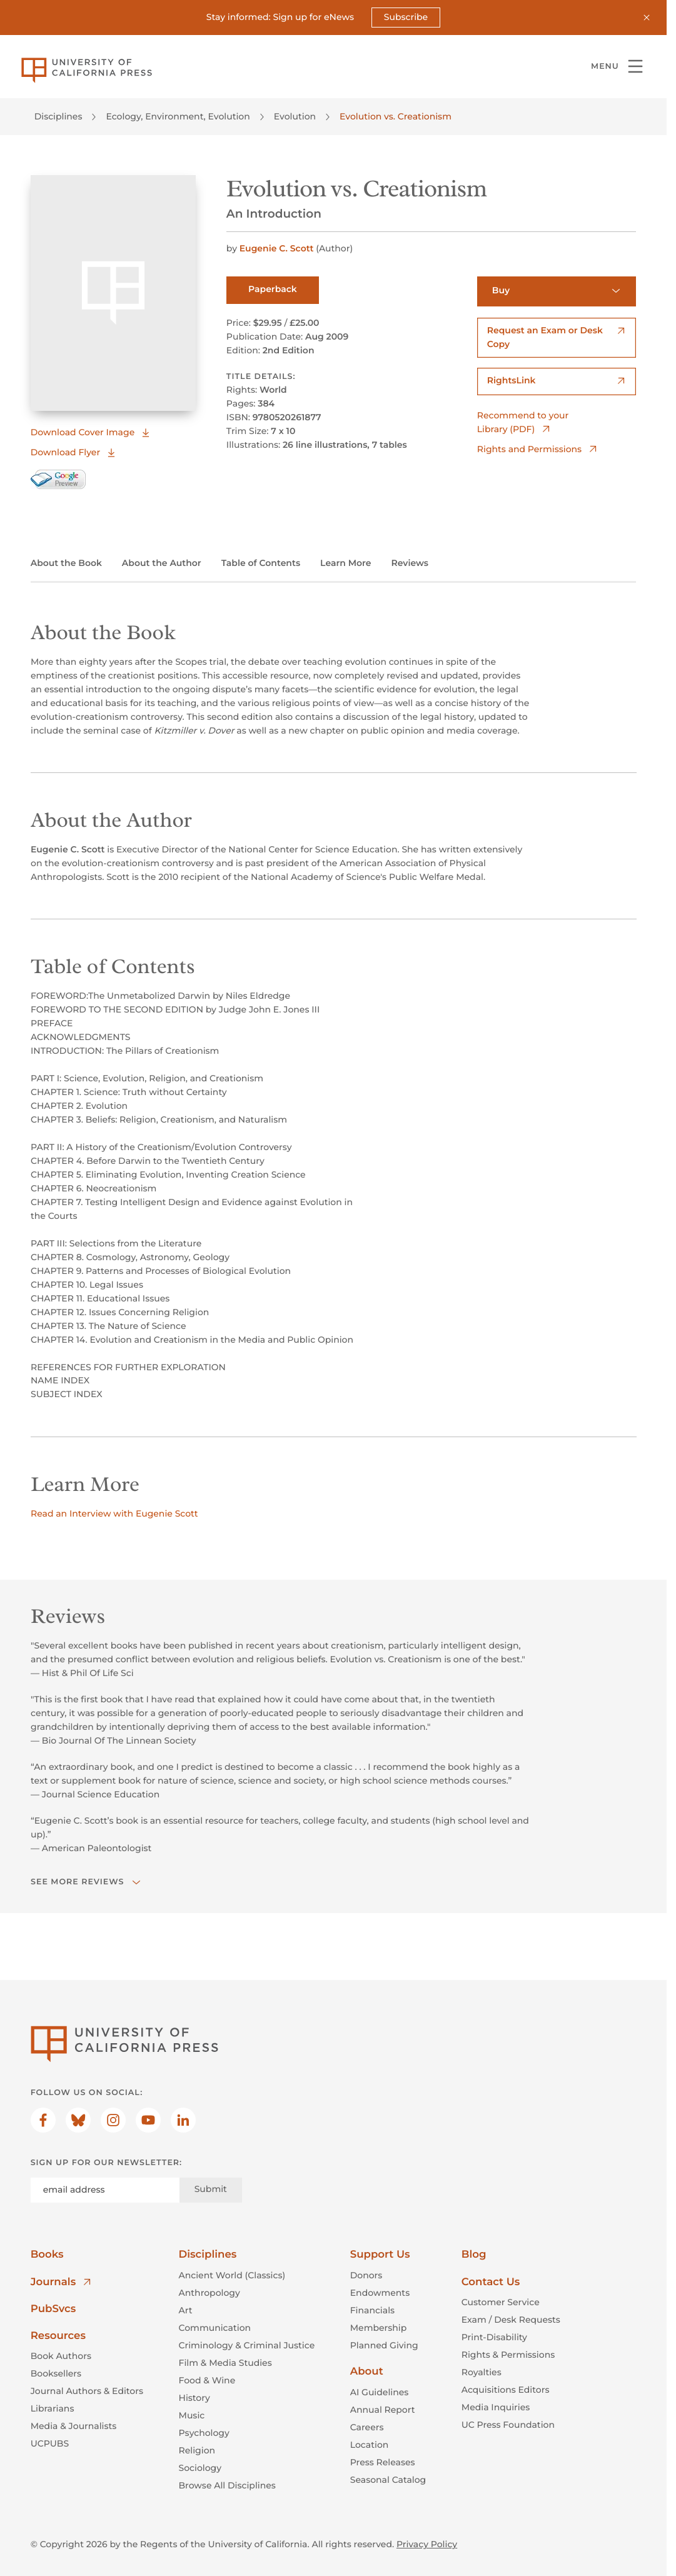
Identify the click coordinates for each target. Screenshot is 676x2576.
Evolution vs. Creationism (396, 116)
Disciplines (58, 116)
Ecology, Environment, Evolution (178, 116)
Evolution (295, 116)
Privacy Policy (426, 2544)
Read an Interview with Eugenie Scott (114, 1514)
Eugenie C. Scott (278, 249)
